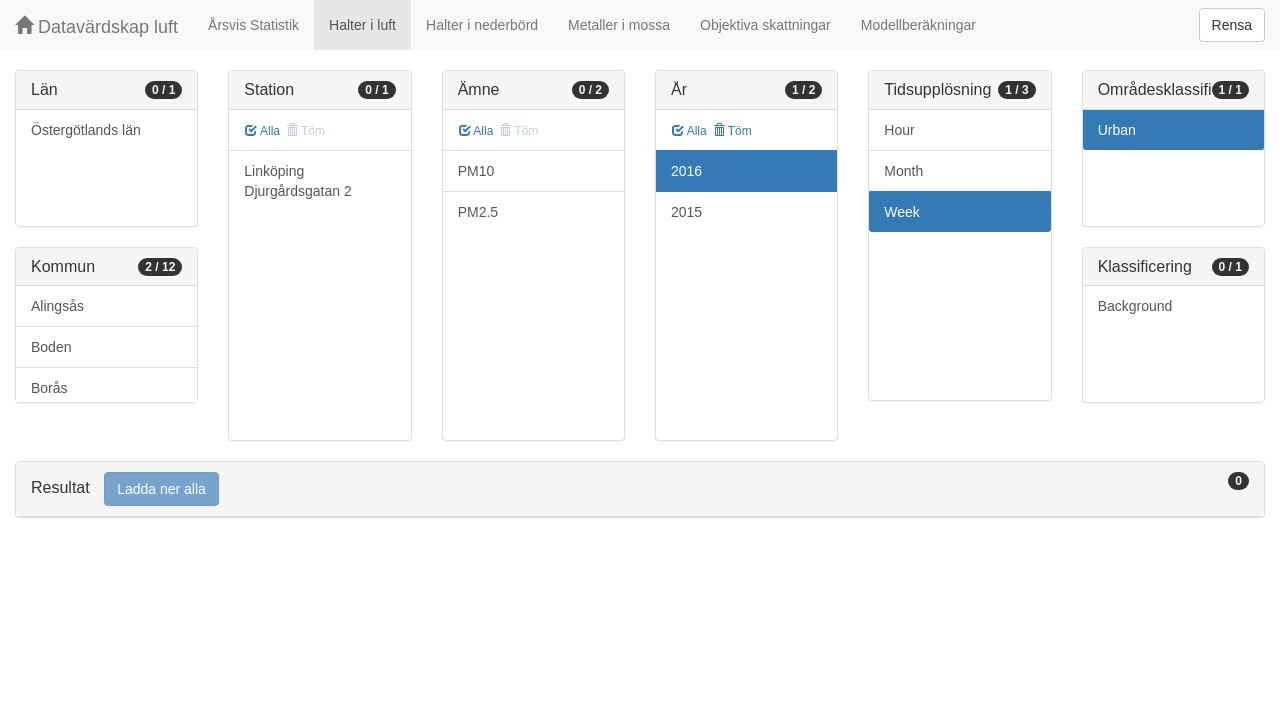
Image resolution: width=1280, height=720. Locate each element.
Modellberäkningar (918, 25)
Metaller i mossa (619, 25)
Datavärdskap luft (96, 26)
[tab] (640, 489)
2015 (686, 212)
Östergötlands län (86, 130)
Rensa (1232, 25)
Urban (1117, 130)
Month (903, 171)
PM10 (476, 171)
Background (1135, 306)
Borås (49, 388)
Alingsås (57, 306)
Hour (899, 130)
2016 (686, 171)
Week (902, 212)
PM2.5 (478, 212)
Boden (51, 347)
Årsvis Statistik (253, 25)
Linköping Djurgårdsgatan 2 (297, 181)
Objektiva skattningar (765, 25)
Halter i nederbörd (482, 25)
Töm (732, 131)
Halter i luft (362, 25)
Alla (262, 131)
